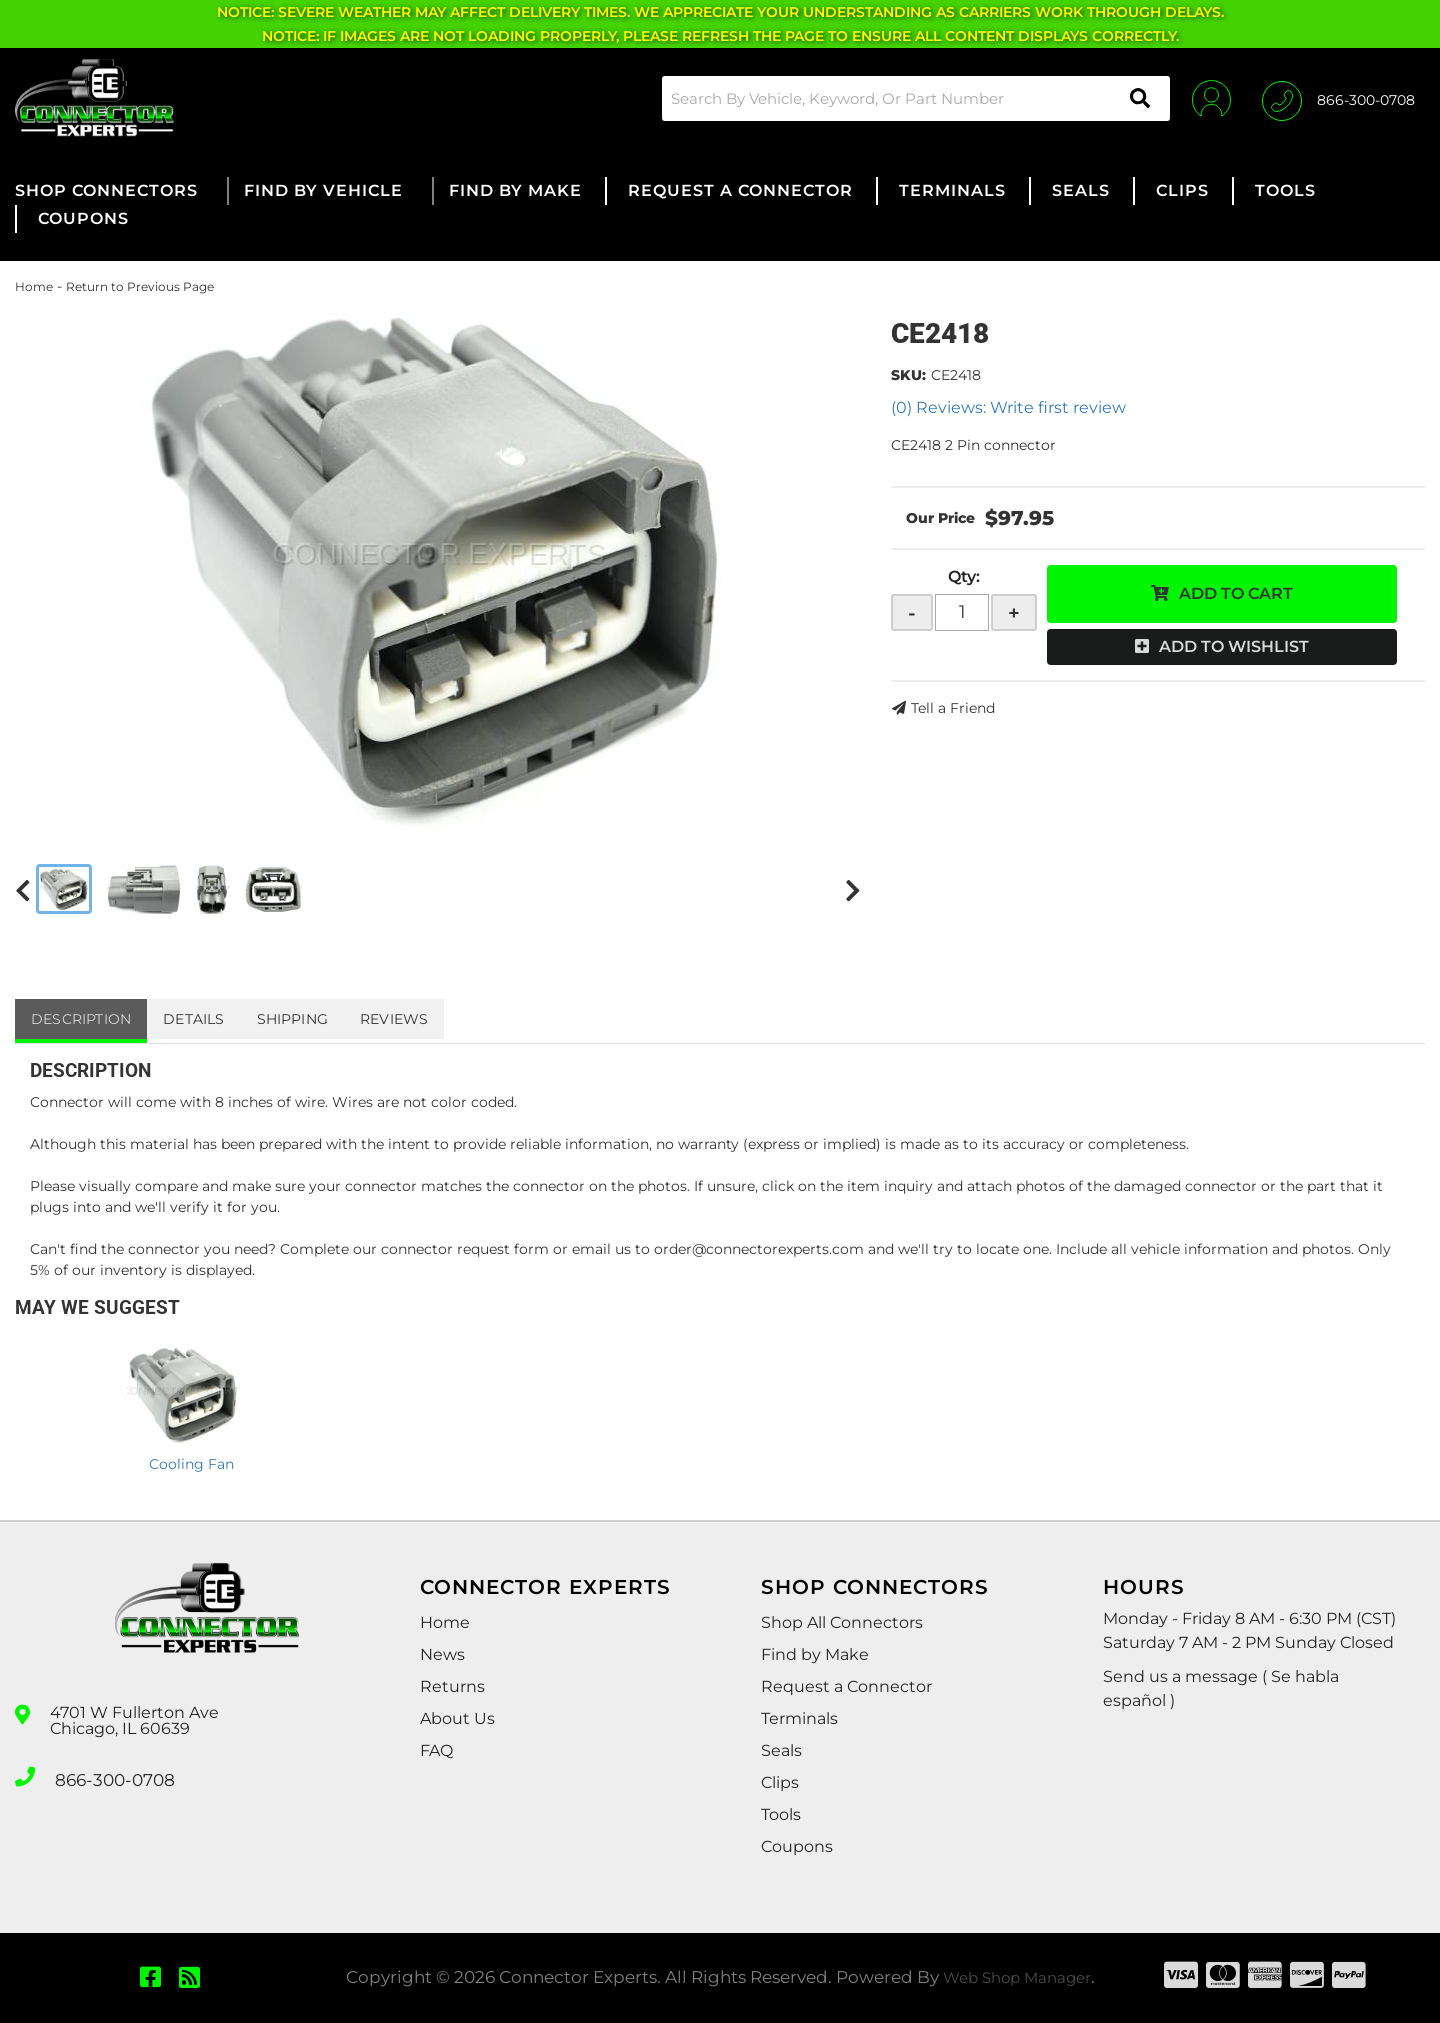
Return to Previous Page (140, 286)
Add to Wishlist (1234, 646)
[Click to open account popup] (1202, 98)
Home (34, 286)
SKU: (908, 375)
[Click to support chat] (1338, 98)
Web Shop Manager (1017, 1977)
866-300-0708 (112, 1775)
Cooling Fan (191, 1464)
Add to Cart (1236, 593)
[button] (904, 98)
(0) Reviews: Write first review (1008, 407)
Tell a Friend (953, 708)
